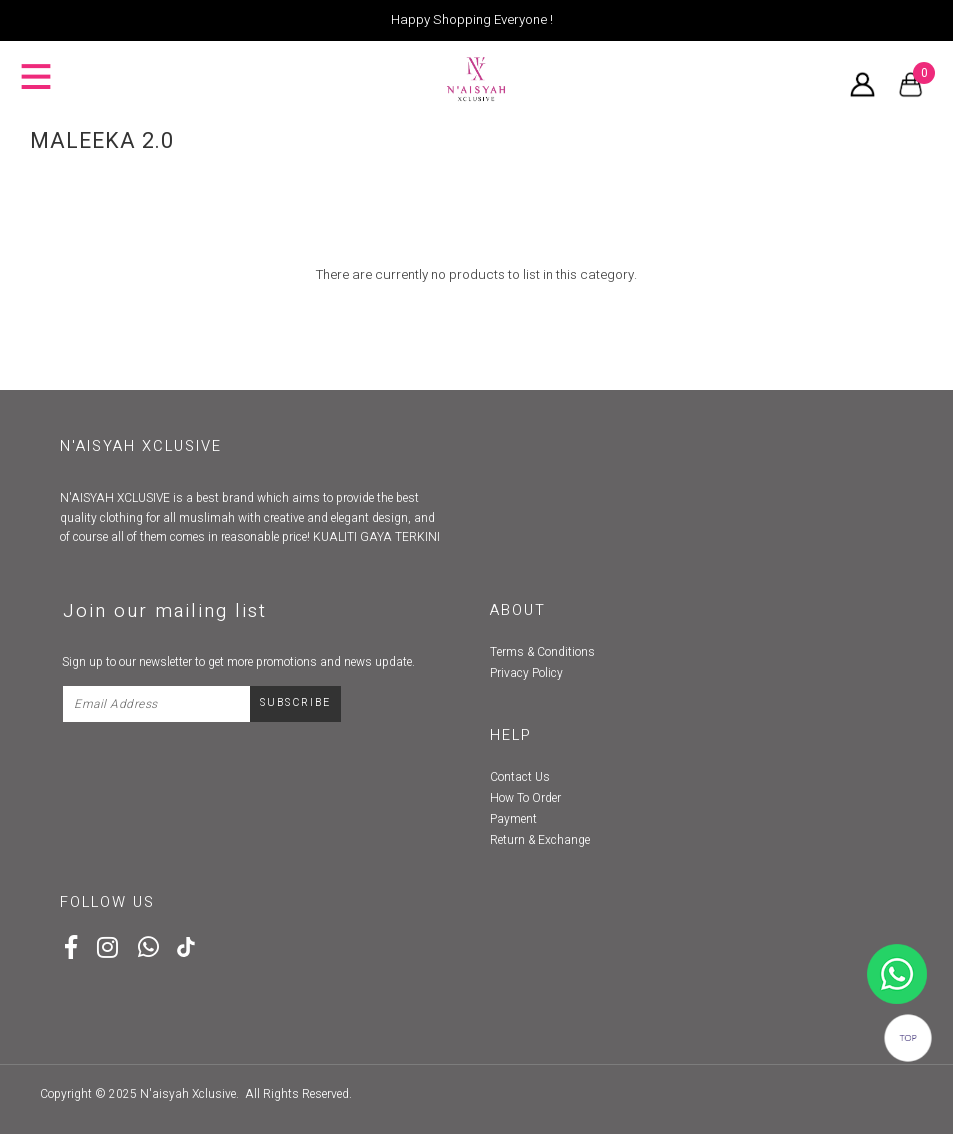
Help (511, 735)
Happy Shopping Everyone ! (472, 20)
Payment (513, 819)
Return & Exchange (540, 840)
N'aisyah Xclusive (188, 1094)
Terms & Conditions (542, 652)
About (518, 610)
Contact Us (520, 777)
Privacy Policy (526, 673)
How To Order (525, 798)
